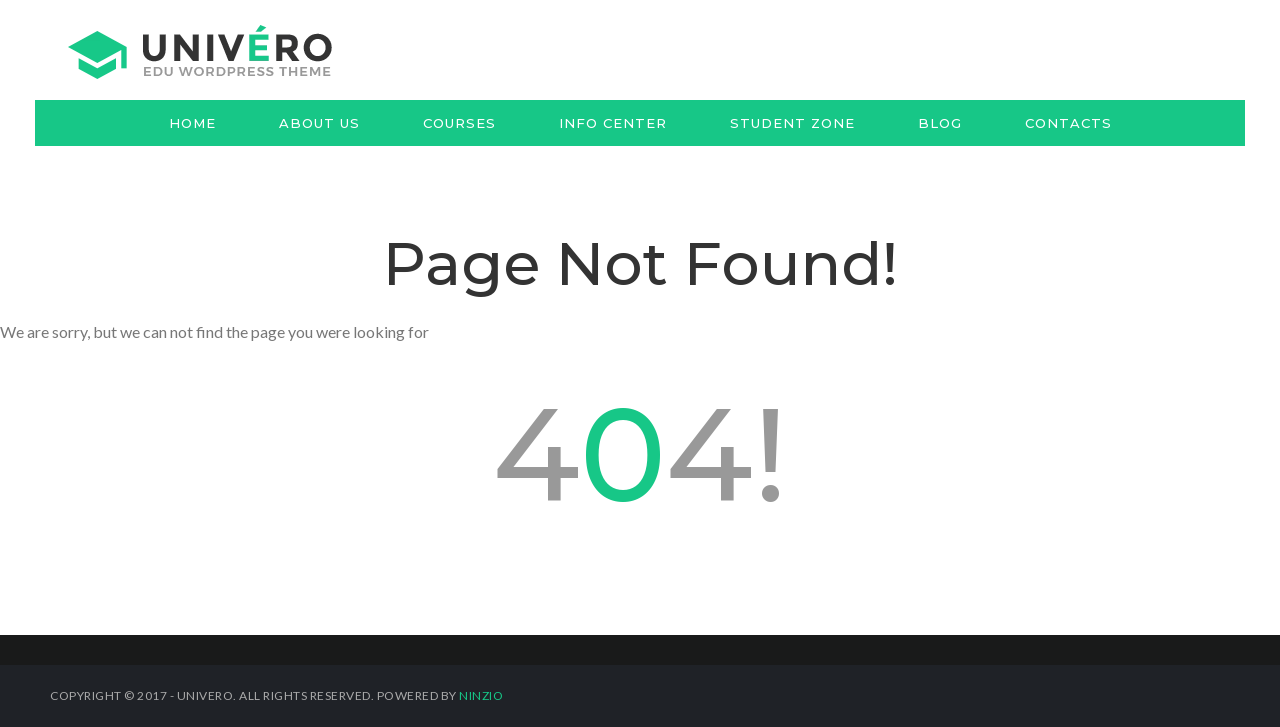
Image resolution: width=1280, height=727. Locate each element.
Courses (459, 123)
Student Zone (792, 123)
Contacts (1068, 123)
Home (192, 123)
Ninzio (481, 695)
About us (319, 123)
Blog (940, 123)
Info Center (613, 123)
